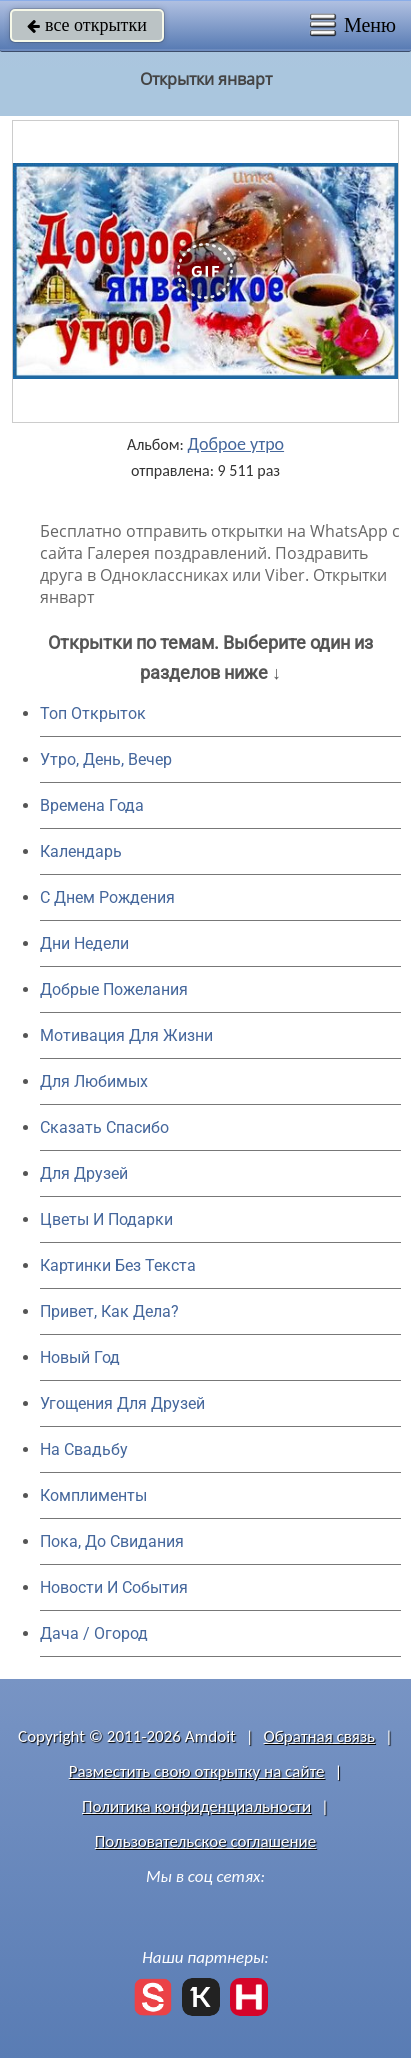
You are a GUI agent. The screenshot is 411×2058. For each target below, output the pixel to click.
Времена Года (92, 805)
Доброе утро (236, 444)
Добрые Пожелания (114, 989)
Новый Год (80, 1357)
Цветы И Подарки (106, 1219)
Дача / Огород (94, 1633)
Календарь (81, 851)
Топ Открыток (93, 713)
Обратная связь (320, 1736)
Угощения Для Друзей (122, 1403)
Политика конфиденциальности (196, 1806)
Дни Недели (84, 943)
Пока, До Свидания (112, 1541)
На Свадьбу (84, 1449)
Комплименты (93, 1495)
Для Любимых (94, 1081)
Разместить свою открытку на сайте (197, 1771)
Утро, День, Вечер (106, 759)
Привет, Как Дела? (109, 1311)
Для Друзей (84, 1173)
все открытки (87, 25)
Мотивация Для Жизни (126, 1035)
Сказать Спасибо (104, 1127)
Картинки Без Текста (118, 1265)
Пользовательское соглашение (205, 1841)
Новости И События (114, 1587)
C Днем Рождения (107, 897)
